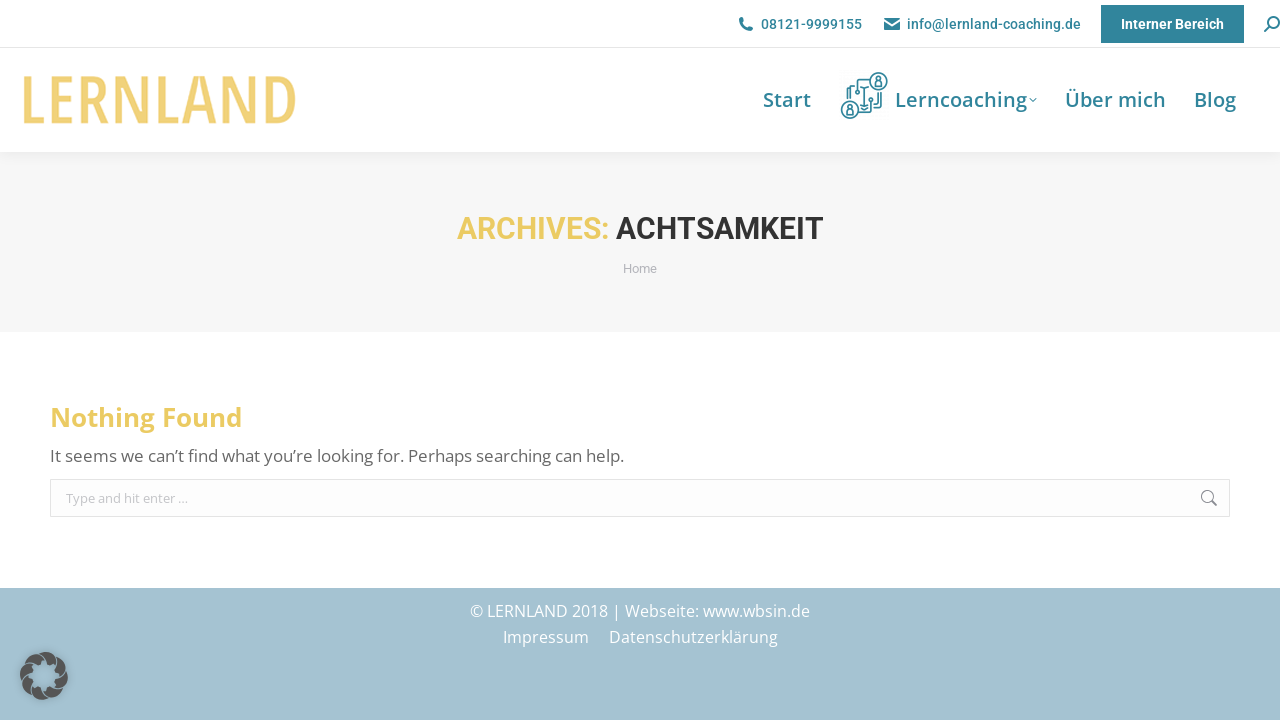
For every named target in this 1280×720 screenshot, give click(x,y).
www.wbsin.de (756, 611)
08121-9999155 (799, 24)
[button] (44, 676)
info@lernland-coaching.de (981, 24)
